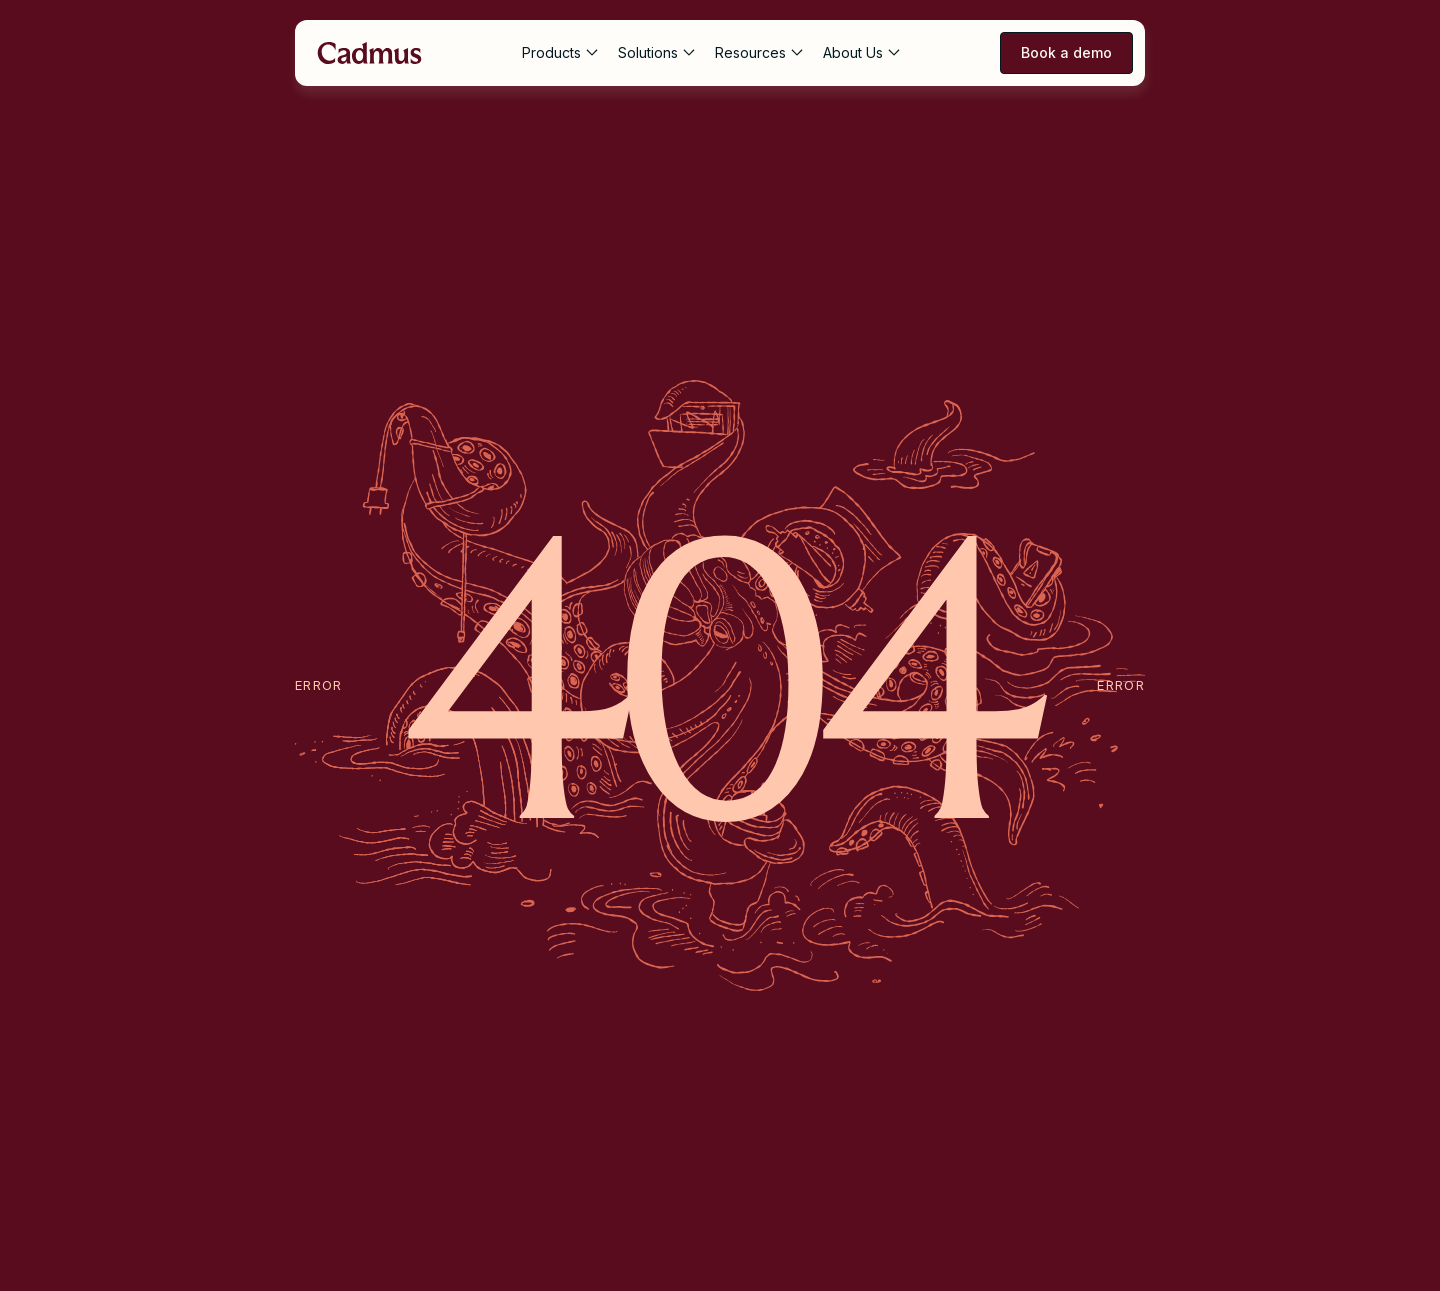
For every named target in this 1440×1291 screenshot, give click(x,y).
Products (551, 52)
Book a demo (1066, 52)
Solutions (648, 52)
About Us (853, 52)
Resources (750, 52)
